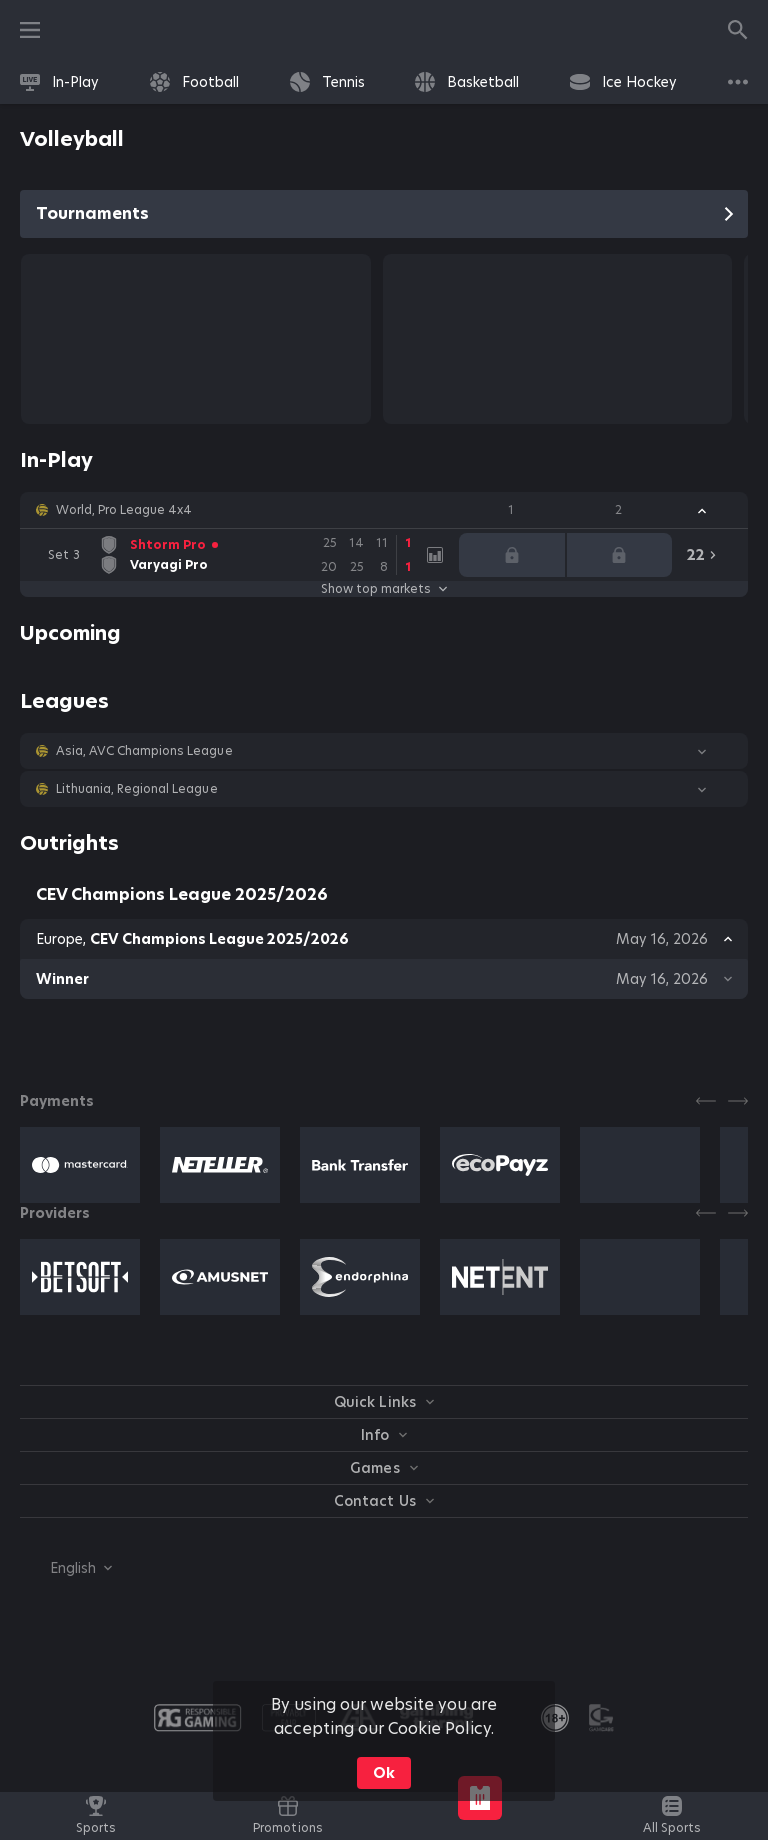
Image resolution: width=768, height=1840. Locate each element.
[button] (384, 510)
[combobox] (66, 1568)
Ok (384, 1773)
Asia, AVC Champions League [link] (144, 751)
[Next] (738, 1101)
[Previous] (706, 1101)
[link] (59, 82)
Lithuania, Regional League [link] (137, 789)
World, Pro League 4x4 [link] (124, 510)
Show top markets (384, 589)
